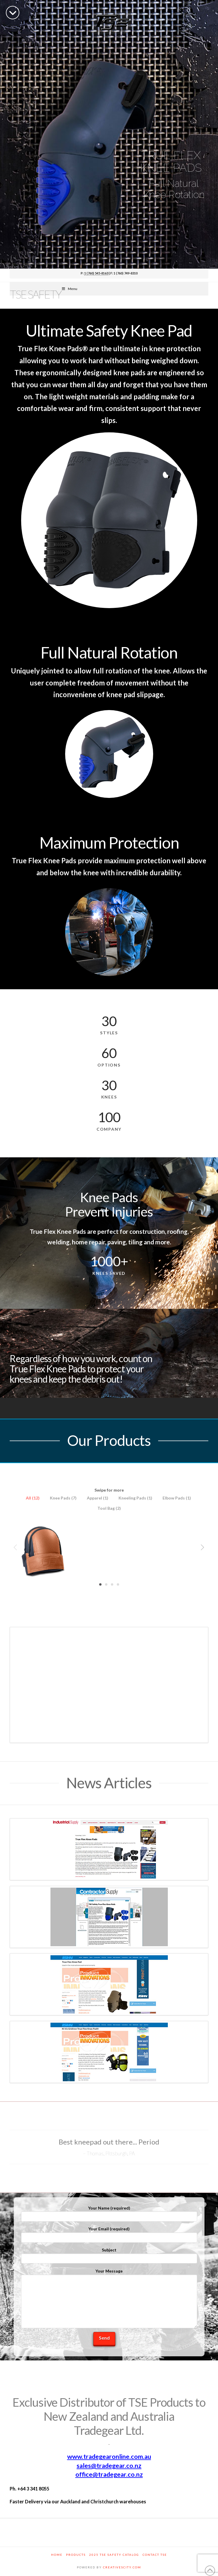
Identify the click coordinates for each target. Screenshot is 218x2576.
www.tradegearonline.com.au (109, 2456)
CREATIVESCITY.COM (122, 2567)
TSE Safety (35, 294)
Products (76, 2554)
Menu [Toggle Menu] (69, 288)
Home (56, 2554)
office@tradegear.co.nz (109, 2474)
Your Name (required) (109, 2212)
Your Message (109, 2274)
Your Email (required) (109, 2233)
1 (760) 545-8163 (96, 273)
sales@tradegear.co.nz (109, 2465)
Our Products (109, 1440)
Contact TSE (155, 2554)
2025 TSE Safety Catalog (114, 2554)
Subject (109, 2254)
